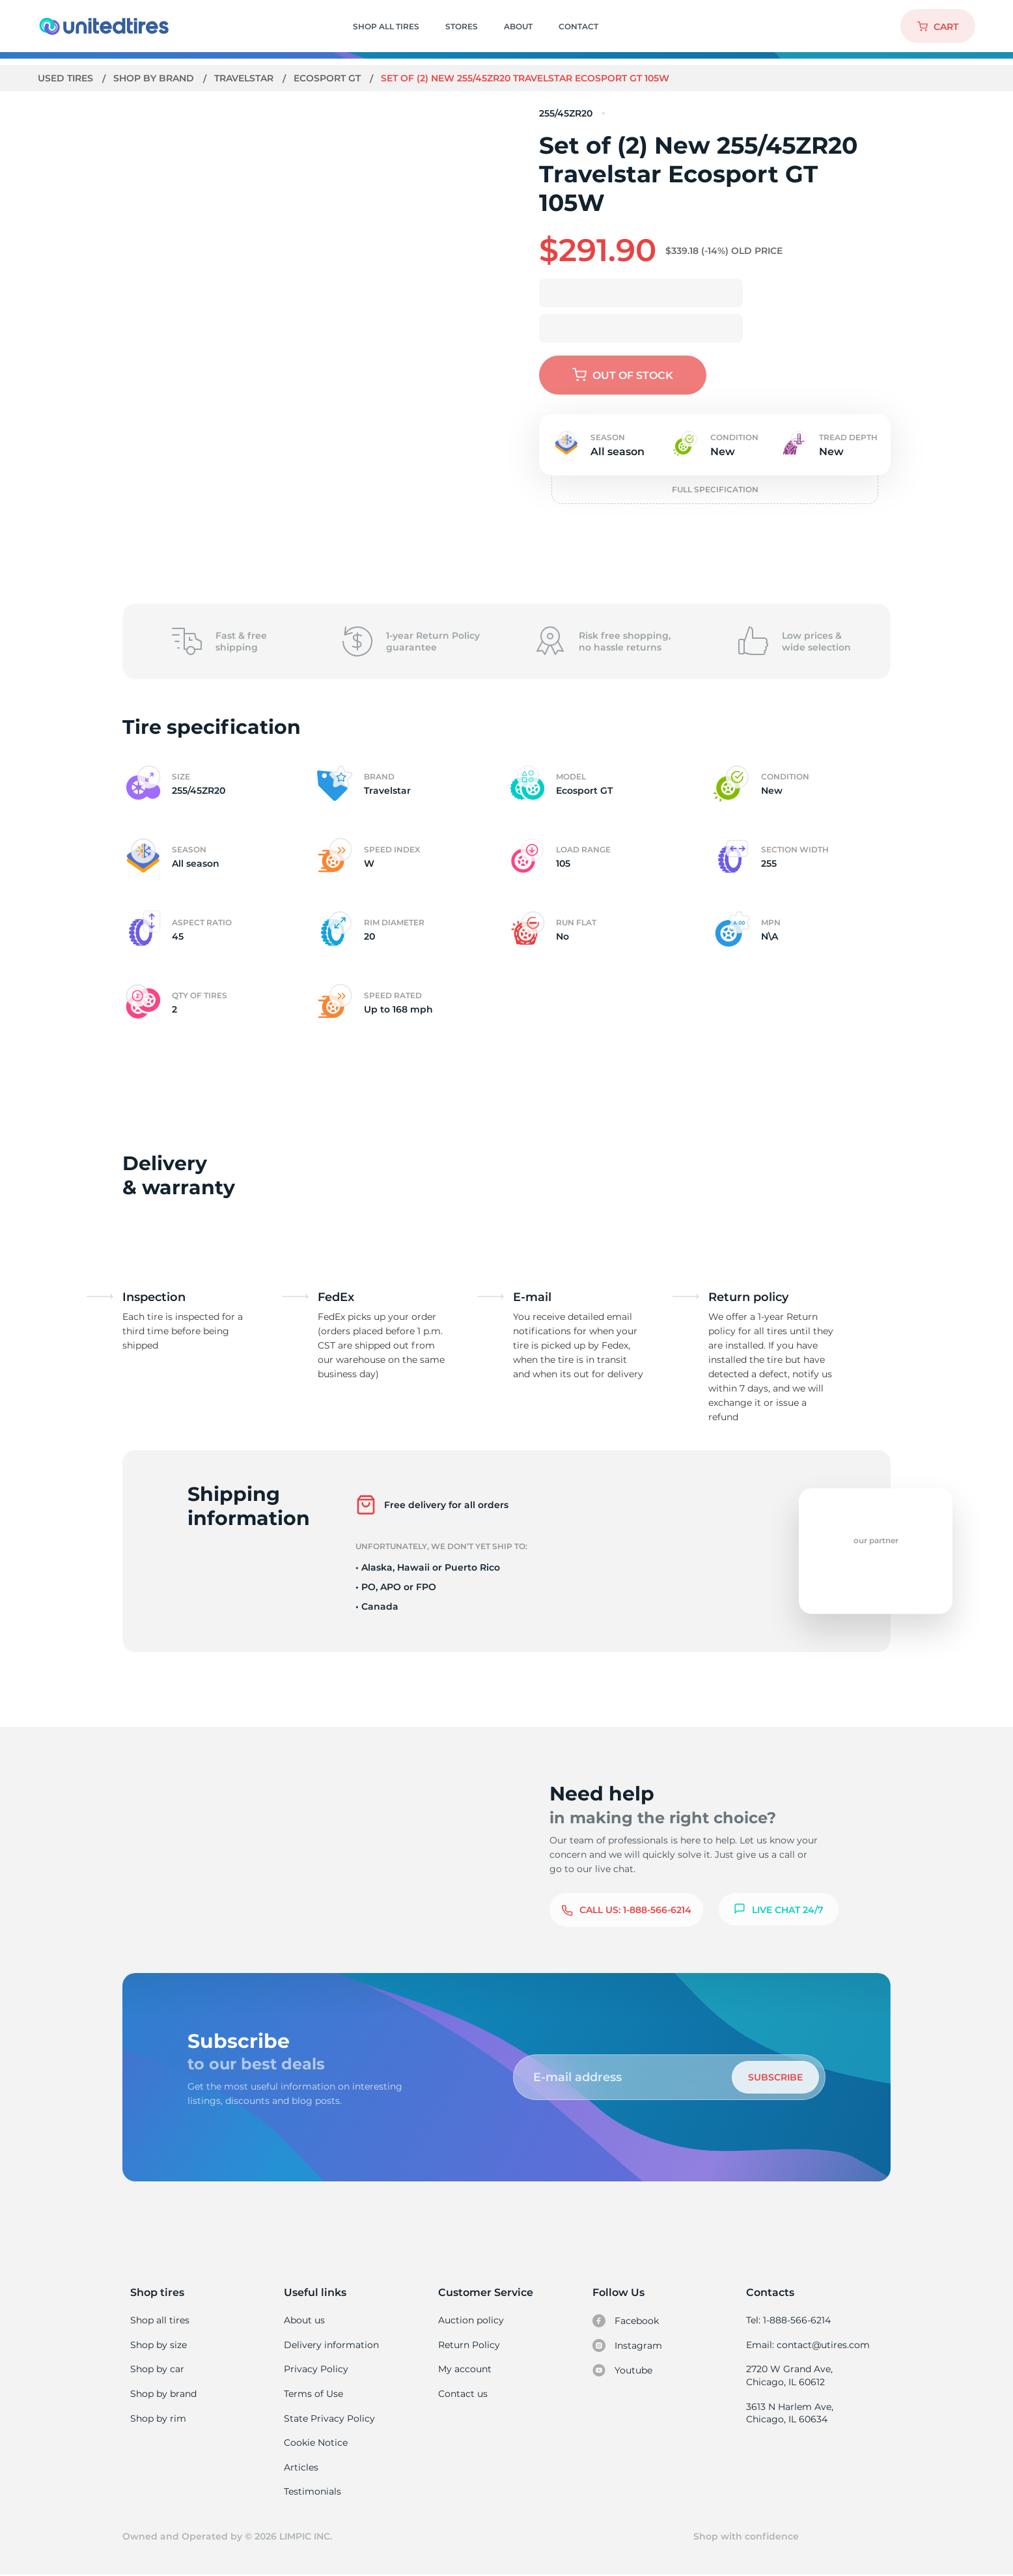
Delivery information (330, 2345)
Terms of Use (313, 2394)
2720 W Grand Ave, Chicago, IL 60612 (788, 2375)
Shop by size (158, 2345)
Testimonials (312, 2491)
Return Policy (468, 2345)
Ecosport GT (330, 78)
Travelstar (246, 78)
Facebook (625, 2320)
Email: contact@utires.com (807, 2345)
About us (304, 2320)
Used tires (67, 78)
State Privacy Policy (328, 2418)
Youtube (622, 2370)
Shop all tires (159, 2320)
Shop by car (157, 2369)
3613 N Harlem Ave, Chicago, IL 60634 (789, 2413)
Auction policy (470, 2320)
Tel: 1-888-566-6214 (788, 2320)
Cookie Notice (315, 2442)
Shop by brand (155, 78)
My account (465, 2369)
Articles (301, 2467)
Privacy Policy (315, 2369)
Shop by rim (158, 2418)
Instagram (626, 2345)
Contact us (462, 2394)
